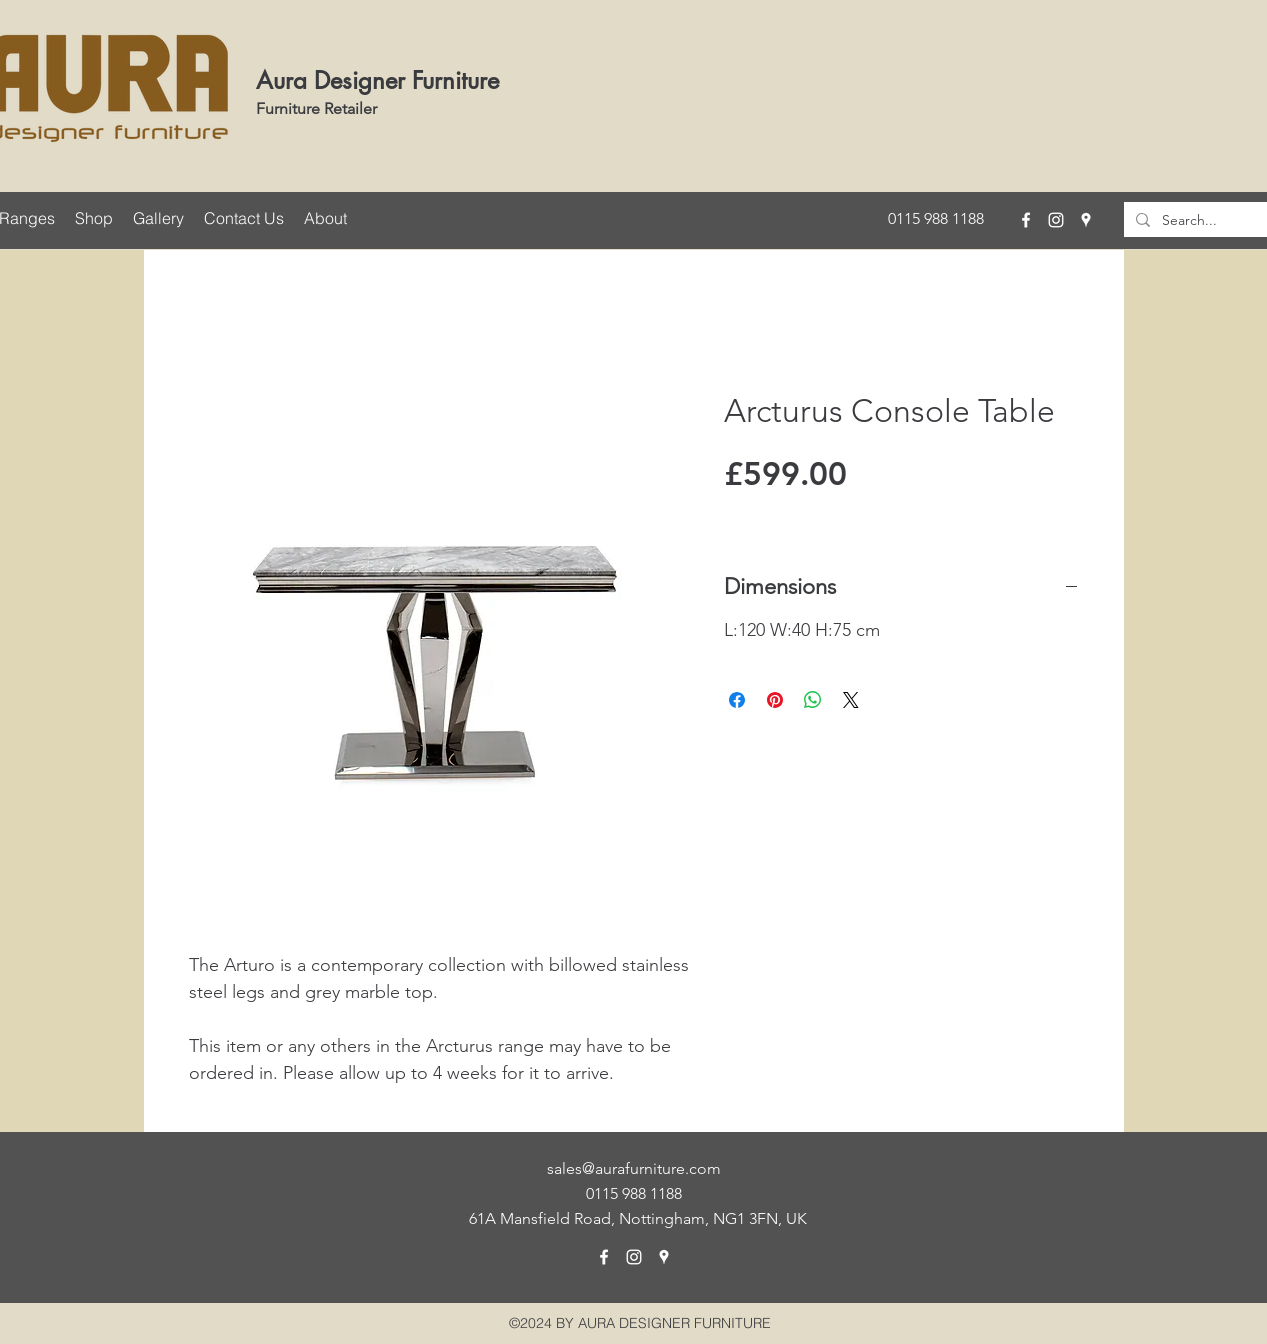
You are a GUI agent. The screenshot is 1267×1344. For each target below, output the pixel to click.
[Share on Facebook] (737, 700)
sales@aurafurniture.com (634, 1168)
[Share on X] (851, 700)
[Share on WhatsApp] (813, 700)
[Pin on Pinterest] (775, 700)
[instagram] (1056, 220)
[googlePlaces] (1086, 220)
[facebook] (1026, 220)
